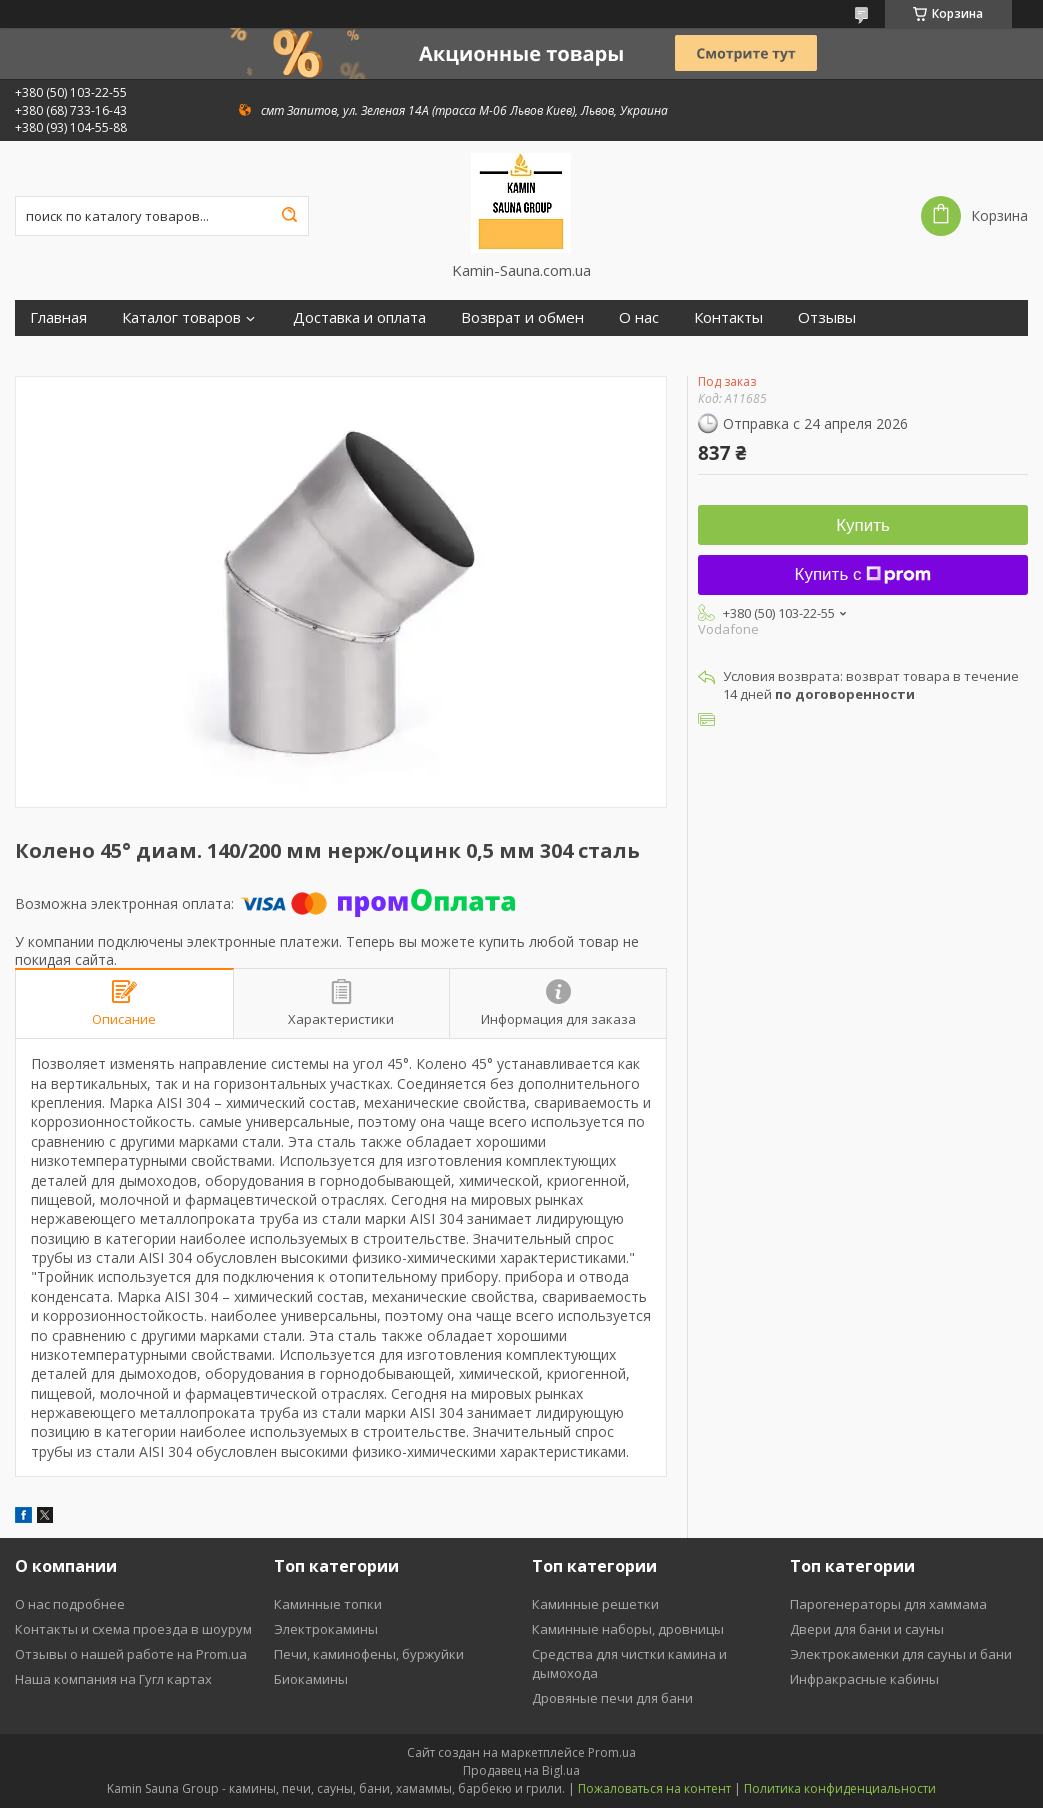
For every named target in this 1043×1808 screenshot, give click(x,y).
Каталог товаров (181, 317)
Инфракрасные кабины (864, 1679)
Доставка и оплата (359, 317)
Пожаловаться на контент (654, 1788)
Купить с (863, 574)
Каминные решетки (595, 1604)
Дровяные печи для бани (612, 1698)
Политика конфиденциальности (840, 1788)
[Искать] (289, 216)
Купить (863, 525)
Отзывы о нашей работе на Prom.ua (131, 1654)
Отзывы (827, 317)
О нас (639, 317)
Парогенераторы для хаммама (888, 1604)
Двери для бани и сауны (867, 1629)
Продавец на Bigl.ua (521, 1770)
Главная (58, 317)
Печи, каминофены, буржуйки (369, 1654)
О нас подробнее (70, 1604)
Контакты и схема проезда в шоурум (133, 1629)
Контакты (728, 317)
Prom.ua (612, 1752)
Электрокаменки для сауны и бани (901, 1654)
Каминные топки (328, 1604)
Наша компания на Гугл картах (113, 1679)
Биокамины (311, 1679)
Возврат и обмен (522, 317)
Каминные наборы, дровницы (628, 1629)
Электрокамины (326, 1629)
